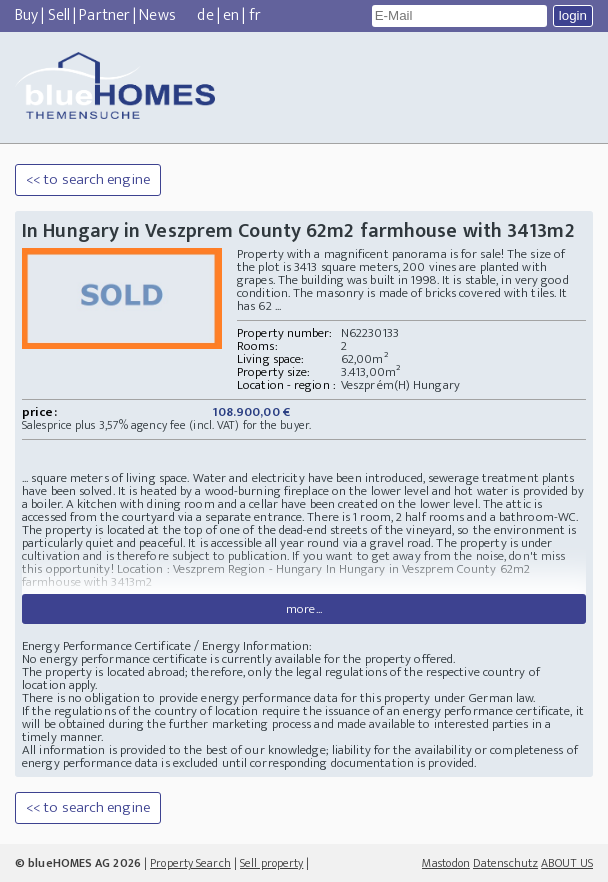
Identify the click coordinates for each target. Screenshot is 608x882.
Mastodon (446, 863)
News (157, 15)
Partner (104, 15)
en (231, 15)
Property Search (190, 863)
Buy (26, 15)
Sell (59, 15)
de (205, 15)
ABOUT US (567, 863)
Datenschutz (505, 863)
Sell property (271, 863)
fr (255, 15)
